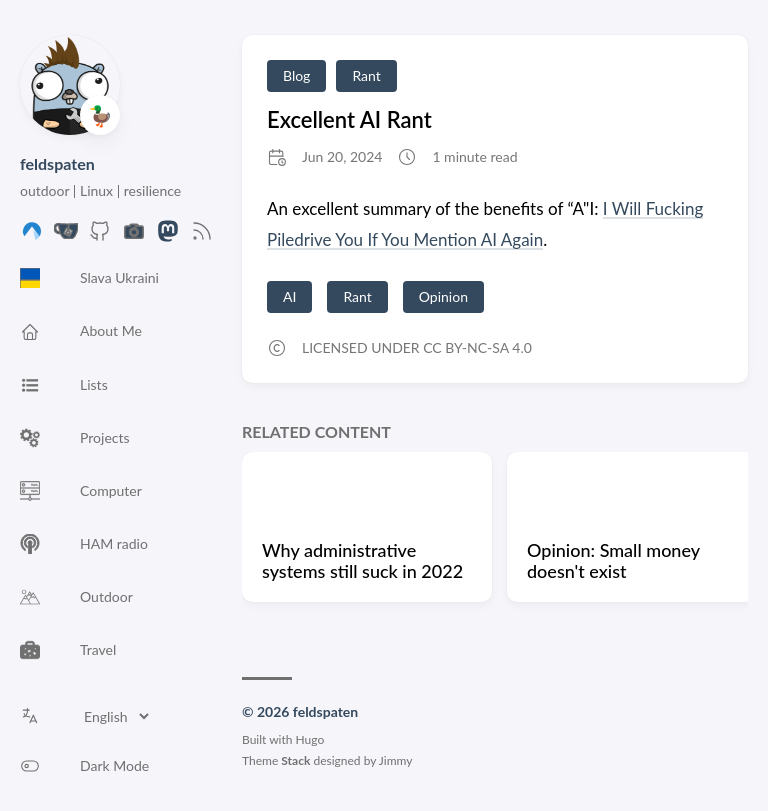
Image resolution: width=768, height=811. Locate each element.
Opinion (443, 296)
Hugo (310, 739)
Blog (296, 75)
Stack (295, 760)
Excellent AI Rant (349, 119)
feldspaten (57, 163)
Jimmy (396, 760)
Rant (366, 75)
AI (289, 296)
